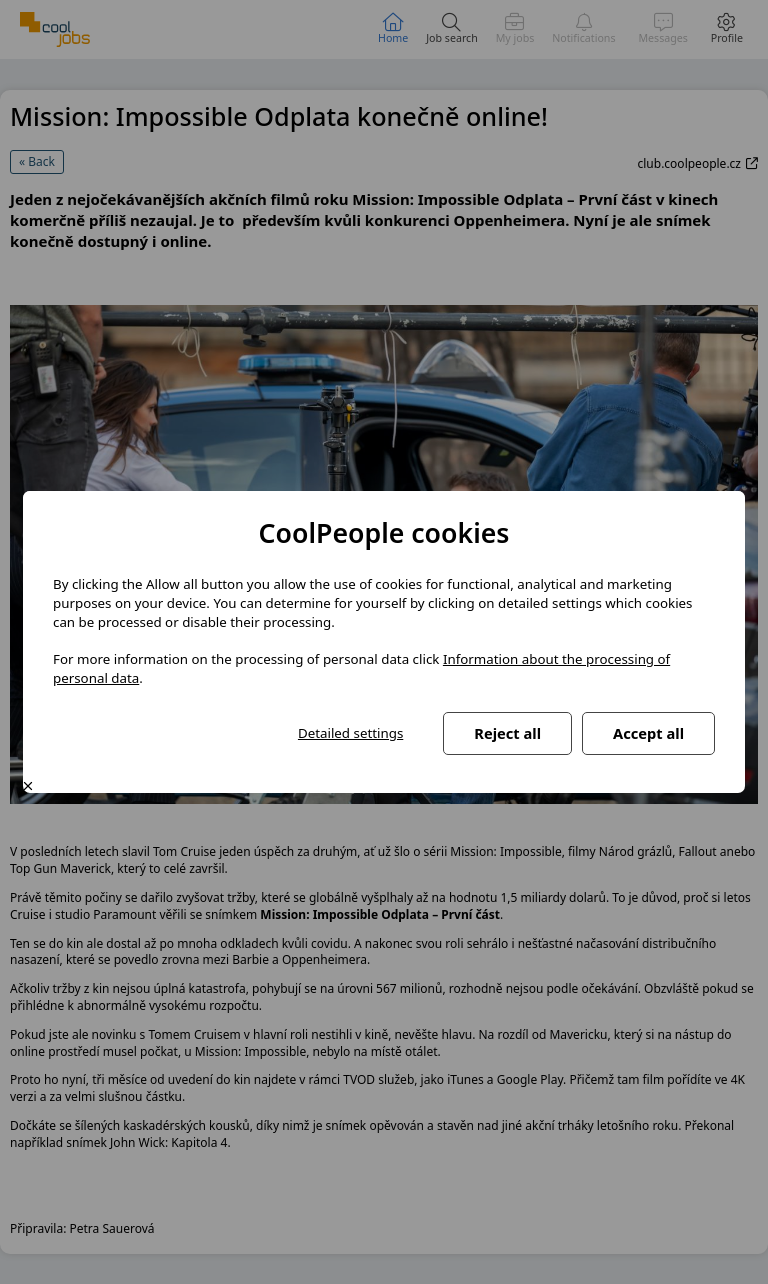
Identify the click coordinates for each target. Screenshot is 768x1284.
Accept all (648, 733)
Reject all (507, 733)
